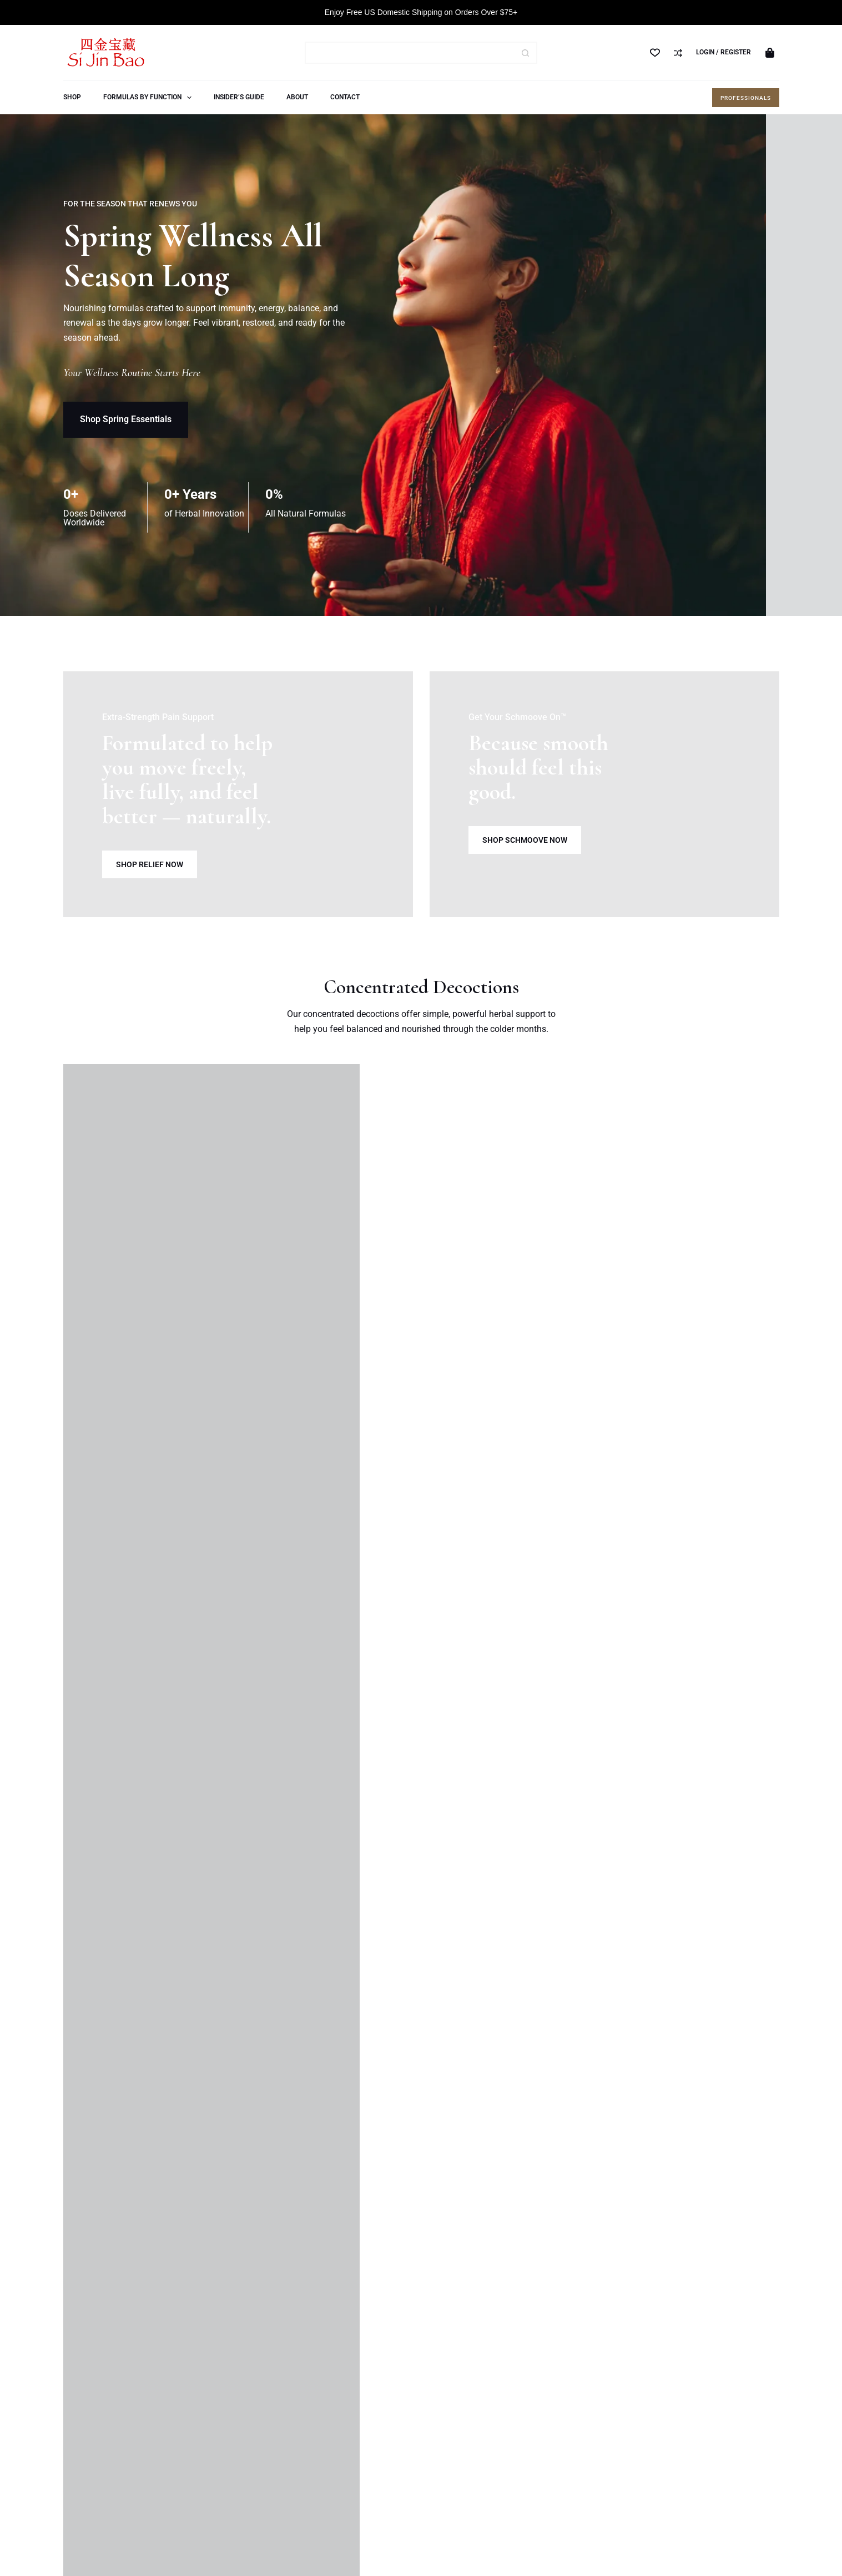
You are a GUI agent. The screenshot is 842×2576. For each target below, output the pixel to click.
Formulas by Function (149, 97)
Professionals (745, 98)
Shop (72, 97)
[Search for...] (410, 53)
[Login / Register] (723, 52)
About (297, 97)
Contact (345, 97)
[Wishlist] (655, 53)
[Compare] (678, 53)
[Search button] (526, 53)
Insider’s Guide (239, 97)
